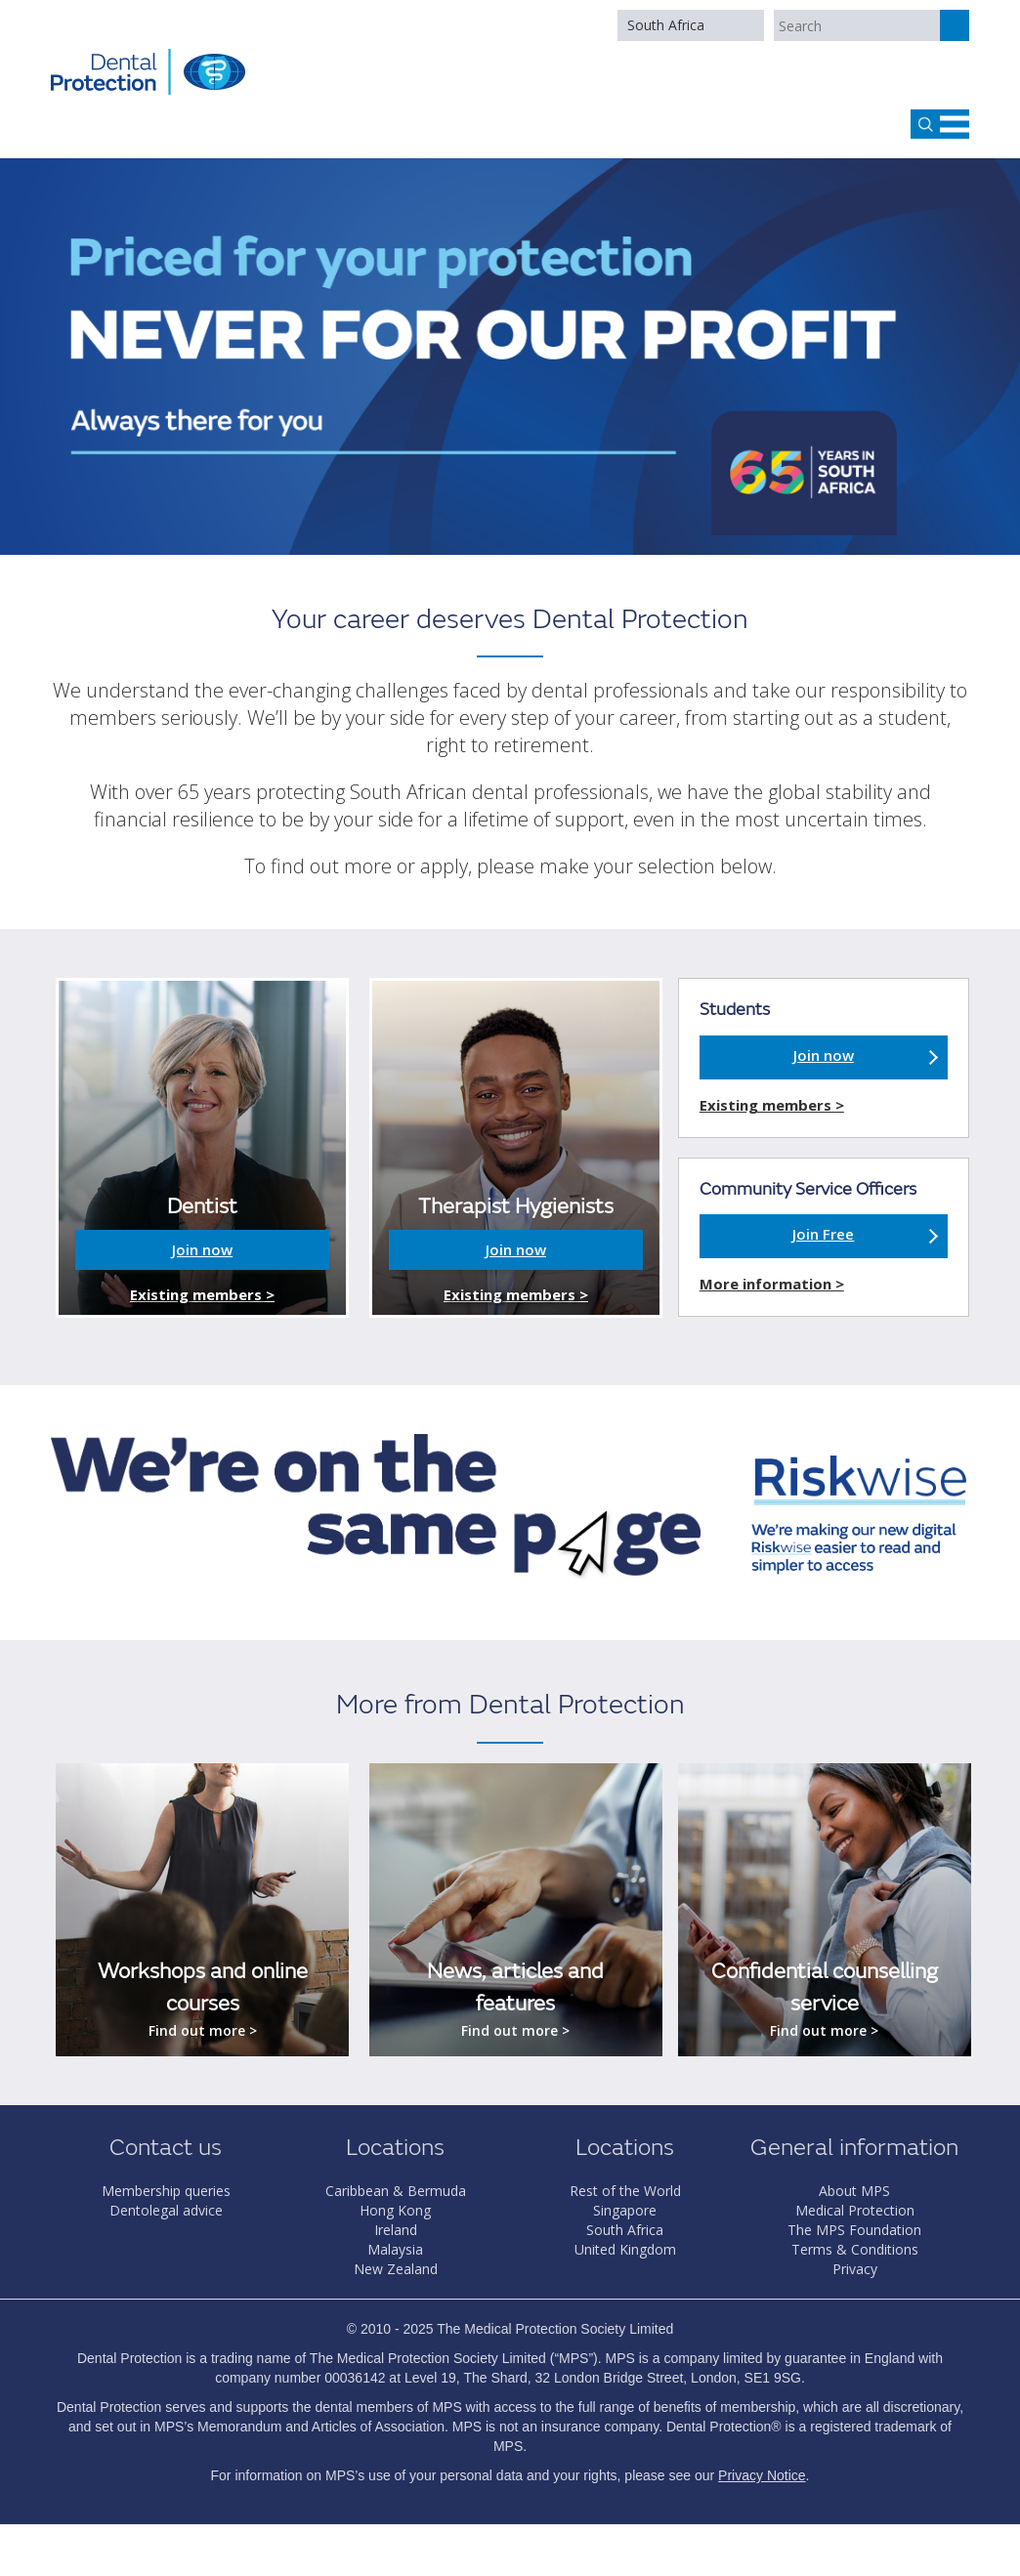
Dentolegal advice (166, 2210)
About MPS (854, 2190)
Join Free (823, 1234)
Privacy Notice (761, 2475)
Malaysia (395, 2249)
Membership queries (166, 2190)
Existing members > (202, 1294)
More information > (772, 1283)
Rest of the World (625, 2190)
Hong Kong (395, 2210)
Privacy (854, 2268)
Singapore (625, 2210)
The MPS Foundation (854, 2229)
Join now (202, 1249)
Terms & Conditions (854, 2249)
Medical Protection (854, 2210)
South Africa (665, 25)
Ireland (395, 2229)
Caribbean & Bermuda (395, 2190)
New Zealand (396, 2268)
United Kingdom (625, 2249)
